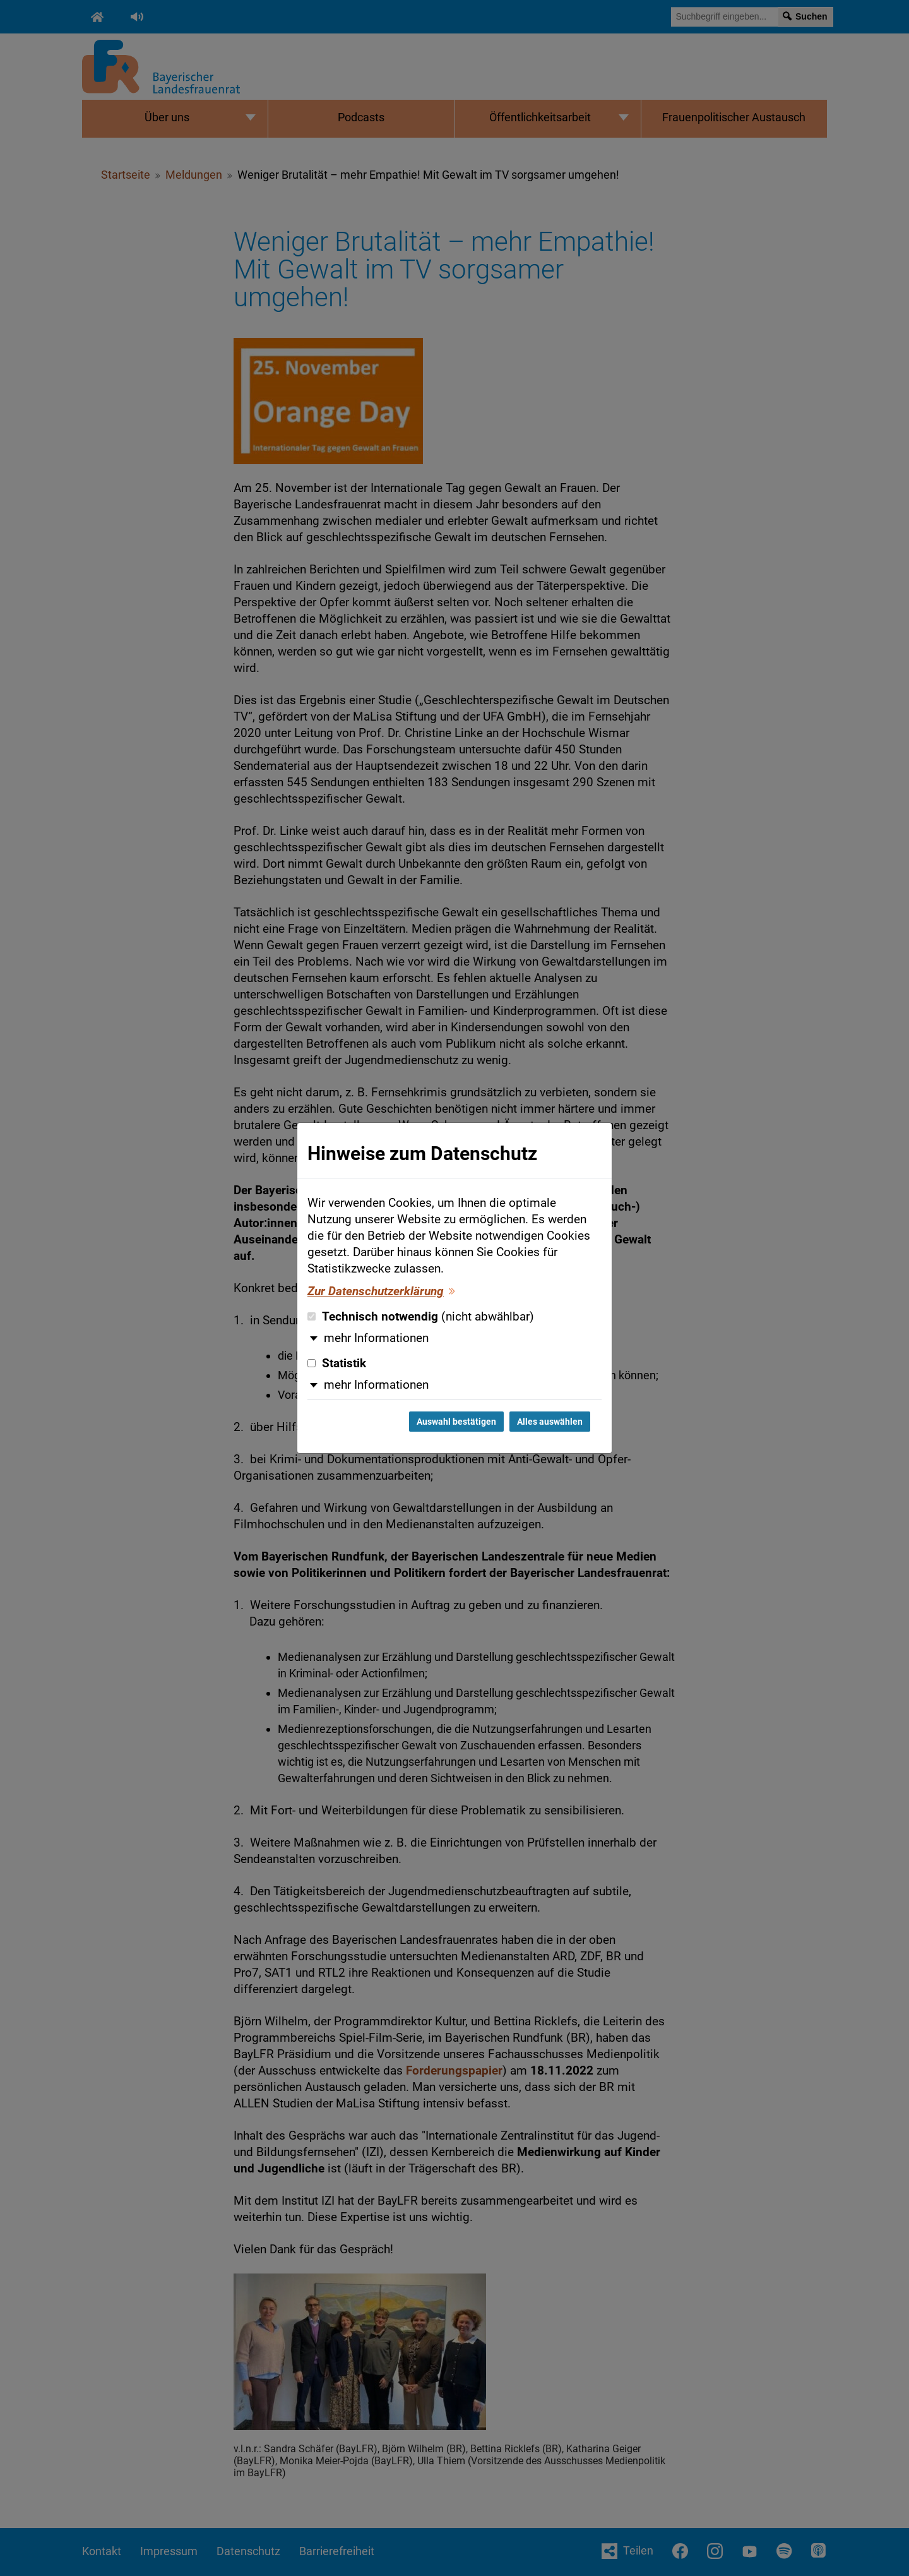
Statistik (336, 1363)
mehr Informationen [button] (376, 1338)
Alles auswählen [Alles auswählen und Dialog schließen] (550, 1422)
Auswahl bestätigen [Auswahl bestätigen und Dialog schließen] (456, 1422)
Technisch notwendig (420, 1317)
